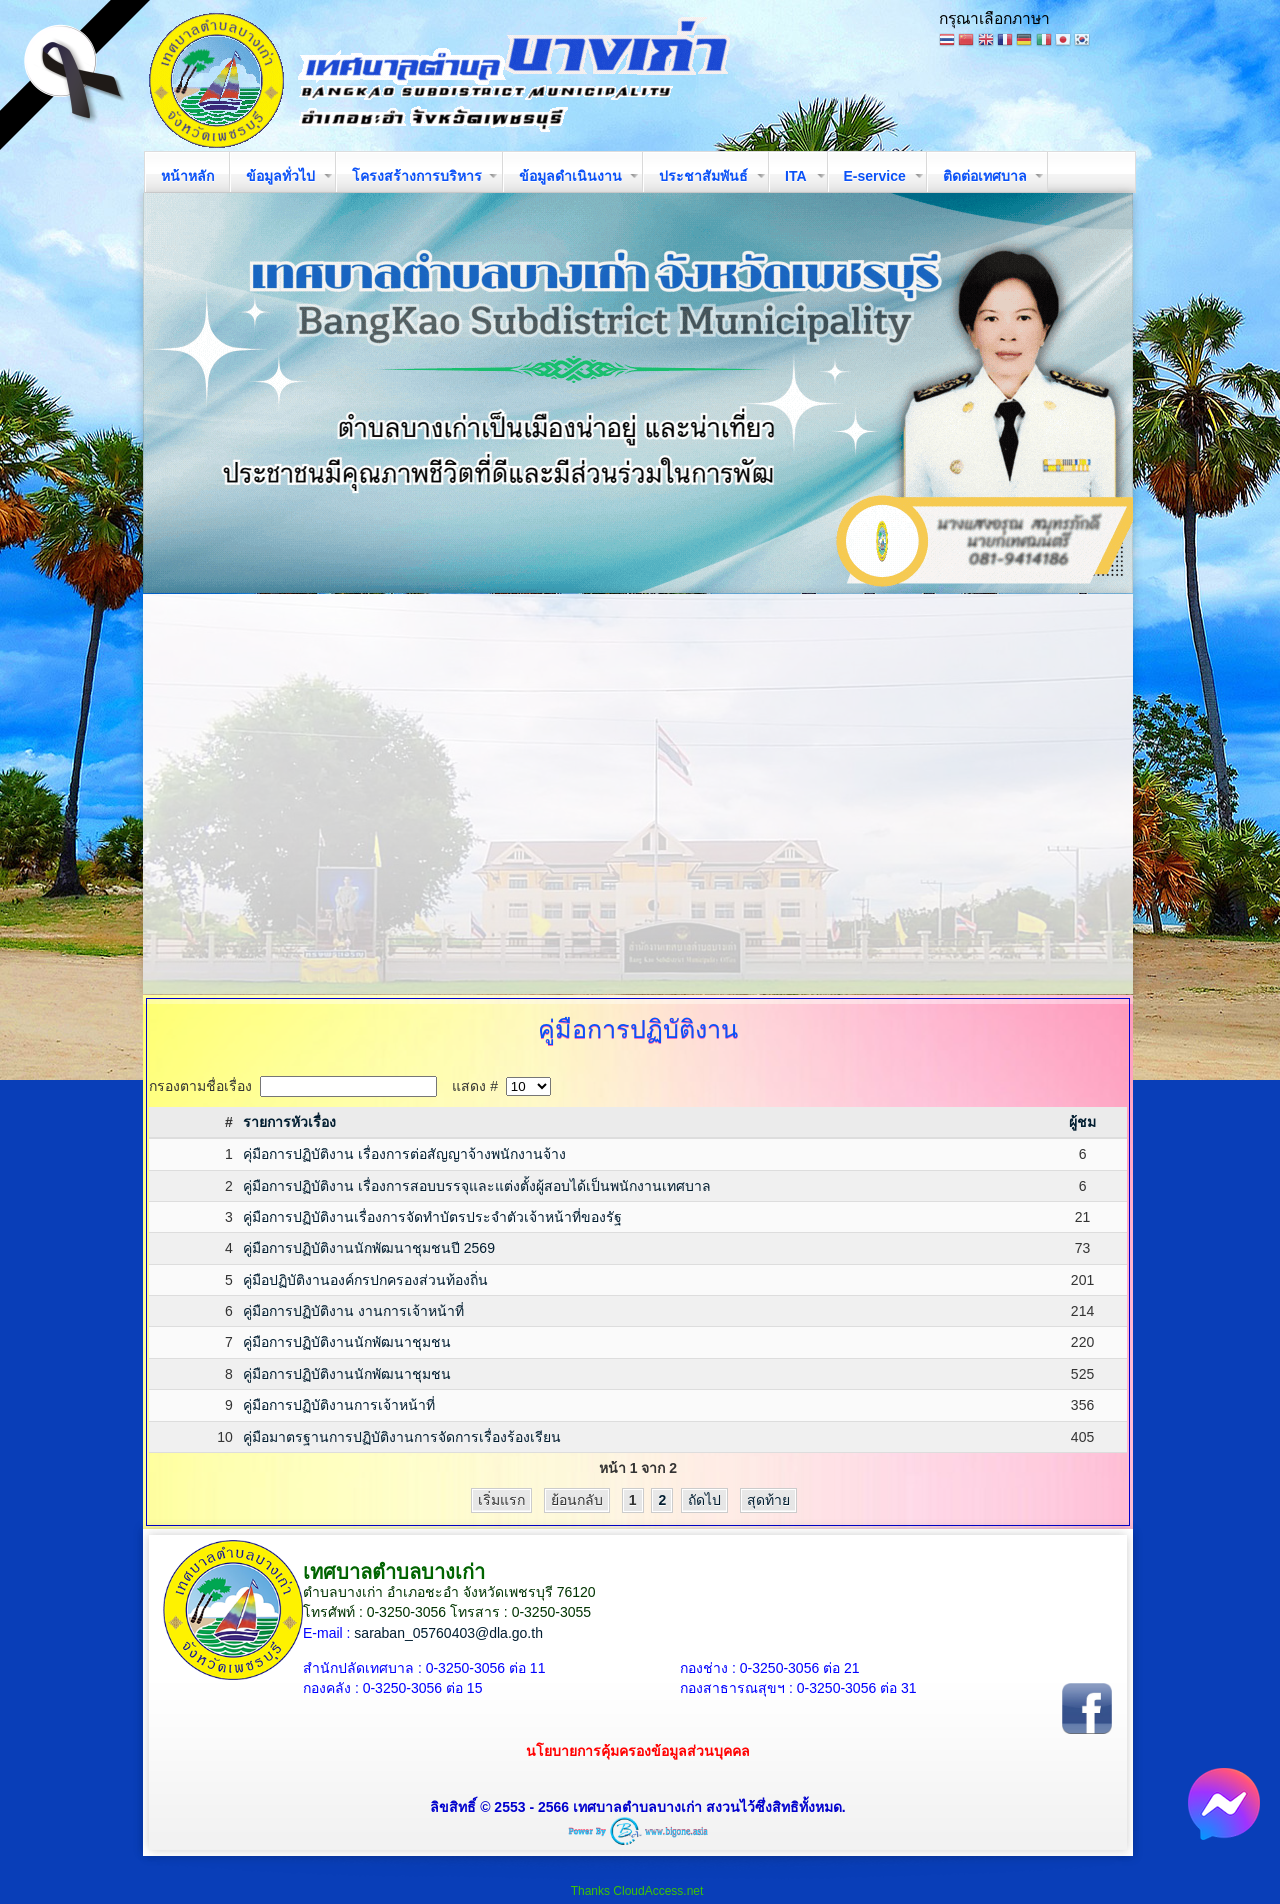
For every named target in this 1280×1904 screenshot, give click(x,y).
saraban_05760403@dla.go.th (448, 1633)
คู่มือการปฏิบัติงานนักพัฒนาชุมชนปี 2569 (369, 1248)
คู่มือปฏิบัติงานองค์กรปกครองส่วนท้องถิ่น (365, 1280)
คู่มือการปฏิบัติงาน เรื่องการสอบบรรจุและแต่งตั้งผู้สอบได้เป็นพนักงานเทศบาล (477, 1186)
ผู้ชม (1082, 1122)
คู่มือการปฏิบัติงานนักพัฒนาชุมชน (347, 1342)
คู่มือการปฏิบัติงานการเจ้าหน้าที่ (339, 1405)
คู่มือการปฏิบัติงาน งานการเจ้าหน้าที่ (353, 1311)
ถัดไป (704, 1500)
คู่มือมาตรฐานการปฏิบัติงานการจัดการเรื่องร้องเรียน (402, 1437)
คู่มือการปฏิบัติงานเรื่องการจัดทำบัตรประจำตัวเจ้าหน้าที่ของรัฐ (432, 1217)
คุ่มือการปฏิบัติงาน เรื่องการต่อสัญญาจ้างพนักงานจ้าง (404, 1154)
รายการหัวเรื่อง (289, 1122)
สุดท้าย (768, 1500)
